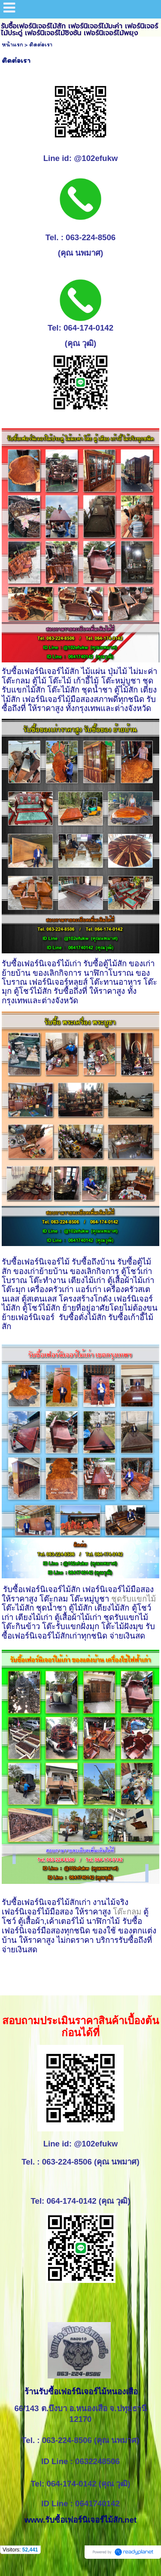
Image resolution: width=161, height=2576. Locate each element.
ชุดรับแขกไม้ (133, 1598)
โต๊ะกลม (128, 1911)
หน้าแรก (12, 44)
